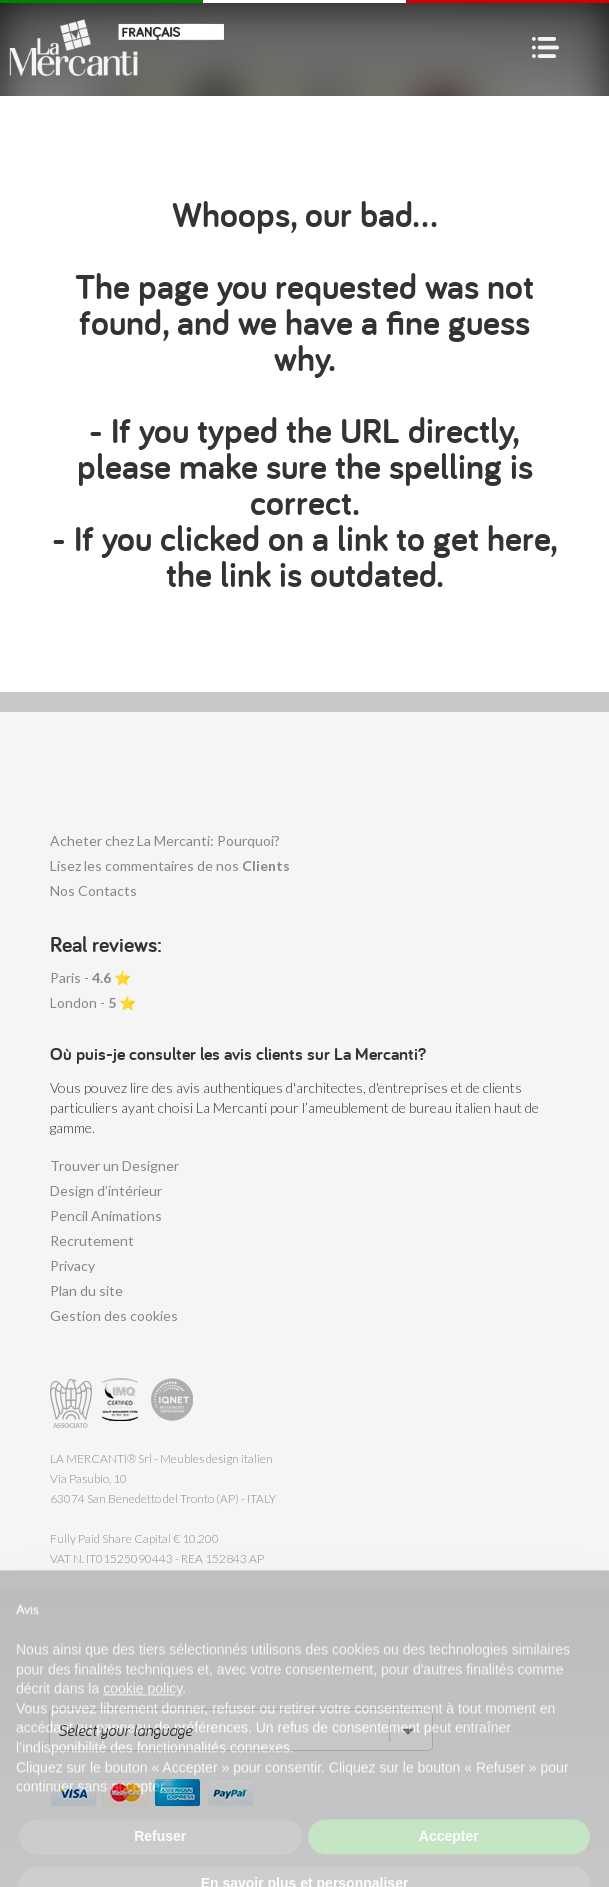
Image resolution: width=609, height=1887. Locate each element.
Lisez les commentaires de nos (170, 865)
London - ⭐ (93, 1002)
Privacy (72, 1265)
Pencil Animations (106, 1215)
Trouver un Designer (114, 1165)
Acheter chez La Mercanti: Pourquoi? (165, 840)
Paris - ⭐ (90, 977)
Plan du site (86, 1290)
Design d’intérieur (106, 1190)
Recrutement (92, 1240)
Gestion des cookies (114, 1315)
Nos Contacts (93, 890)
